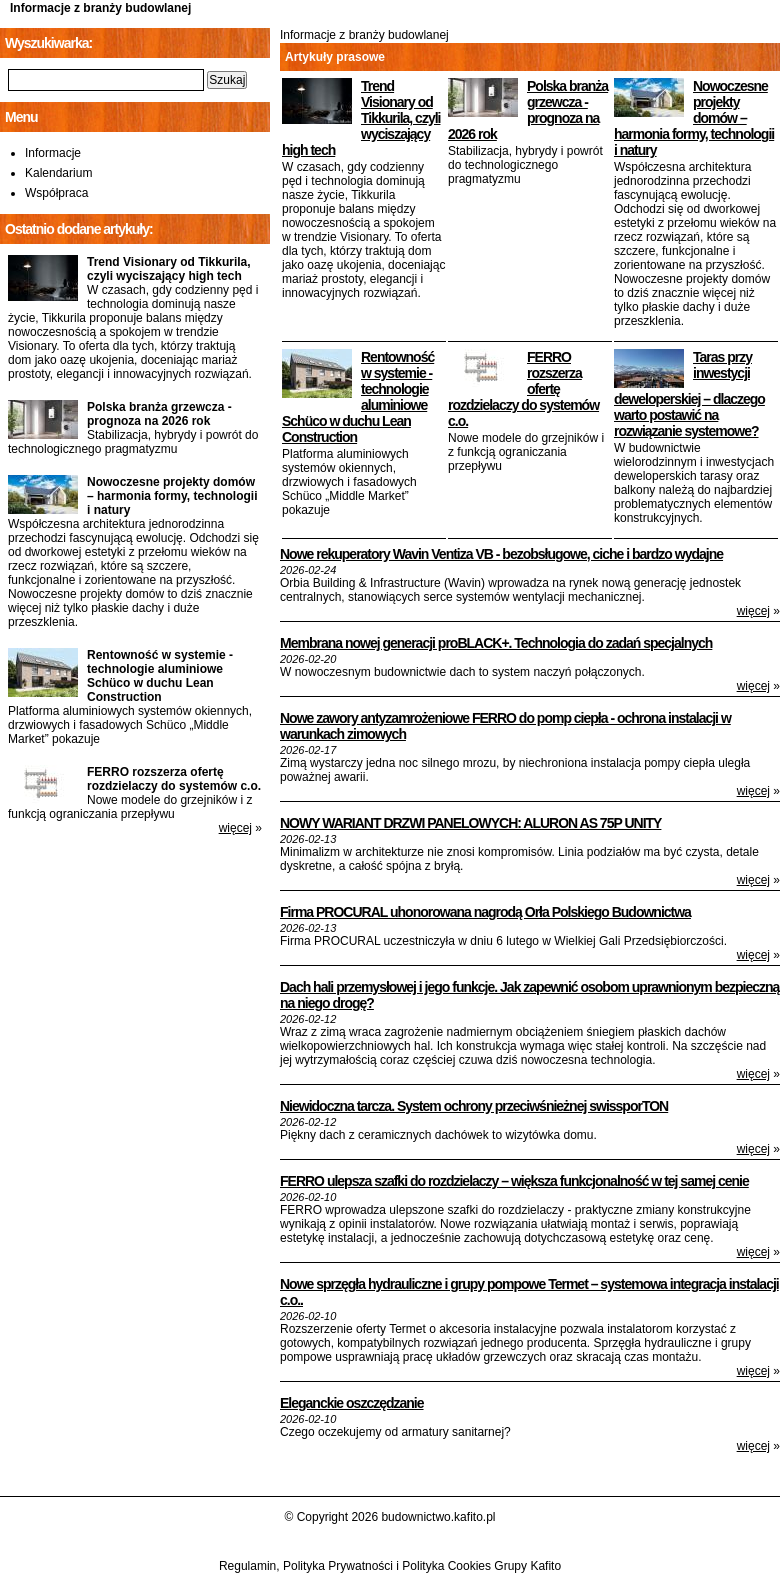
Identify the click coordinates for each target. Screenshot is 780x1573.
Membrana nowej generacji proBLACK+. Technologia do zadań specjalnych (496, 643)
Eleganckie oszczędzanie (352, 1403)
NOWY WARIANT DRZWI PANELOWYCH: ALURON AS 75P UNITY (470, 823)
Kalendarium (58, 173)
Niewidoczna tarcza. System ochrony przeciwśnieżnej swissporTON (474, 1106)
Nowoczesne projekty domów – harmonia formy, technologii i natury (694, 118)
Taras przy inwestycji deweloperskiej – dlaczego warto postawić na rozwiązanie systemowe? (689, 394)
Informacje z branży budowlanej (100, 8)
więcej (753, 611)
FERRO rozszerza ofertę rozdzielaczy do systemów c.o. (174, 779)
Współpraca (56, 193)
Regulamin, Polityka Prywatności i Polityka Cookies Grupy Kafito (390, 1566)
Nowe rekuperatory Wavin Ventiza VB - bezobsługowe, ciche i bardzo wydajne (501, 554)
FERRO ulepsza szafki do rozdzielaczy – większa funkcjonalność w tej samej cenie (514, 1181)
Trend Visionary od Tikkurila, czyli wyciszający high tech (361, 118)
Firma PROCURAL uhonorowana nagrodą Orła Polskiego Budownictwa (485, 912)
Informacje (53, 153)
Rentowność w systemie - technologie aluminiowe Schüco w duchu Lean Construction (160, 676)
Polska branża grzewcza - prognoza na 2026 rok (528, 110)
